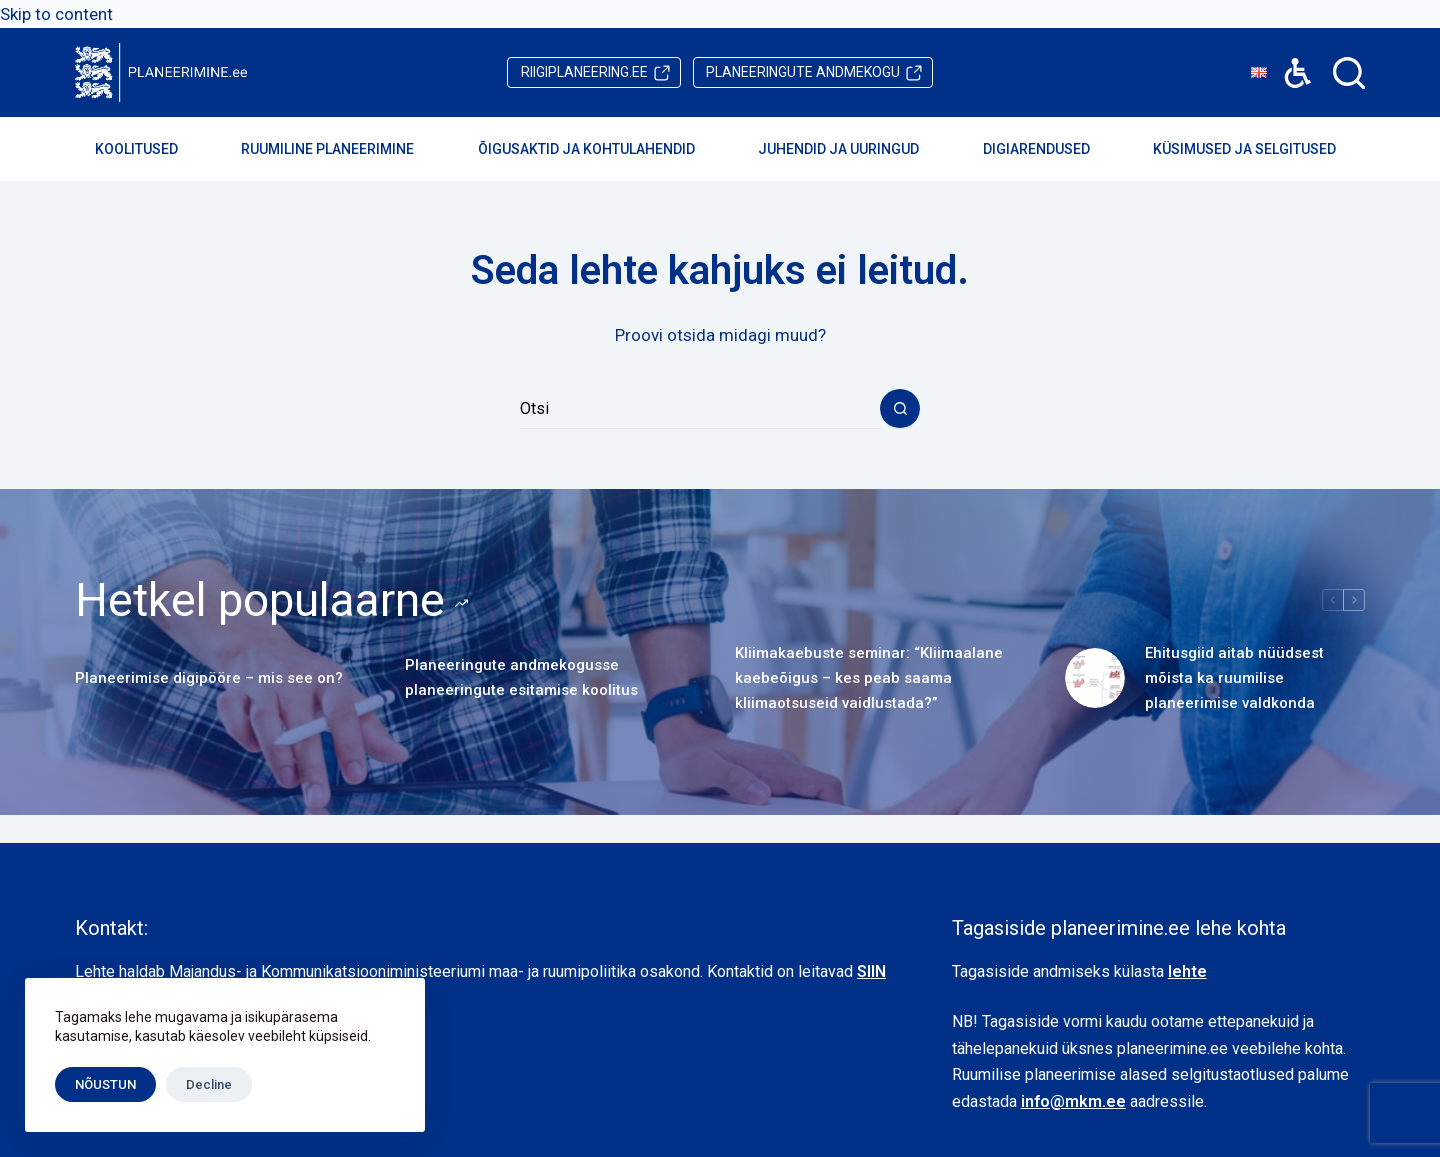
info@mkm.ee (1073, 1101)
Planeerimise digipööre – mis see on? (209, 678)
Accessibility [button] (1287, 58)
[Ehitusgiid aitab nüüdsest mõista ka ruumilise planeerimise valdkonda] (1095, 678)
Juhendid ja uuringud (852, 149)
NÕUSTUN (105, 1084)
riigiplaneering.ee (584, 72)
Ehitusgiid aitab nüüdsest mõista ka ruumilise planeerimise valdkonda (1234, 678)
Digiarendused (1050, 149)
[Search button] (900, 409)
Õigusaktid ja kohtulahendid (600, 149)
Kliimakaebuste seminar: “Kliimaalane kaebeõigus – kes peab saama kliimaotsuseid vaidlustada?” (869, 678)
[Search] (1349, 73)
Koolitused (150, 149)
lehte (1187, 971)
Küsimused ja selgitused (1258, 149)
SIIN (871, 971)
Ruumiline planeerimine (341, 149)
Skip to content (56, 14)
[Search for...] (700, 409)
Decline (209, 1084)
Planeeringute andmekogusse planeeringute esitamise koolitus (521, 677)
